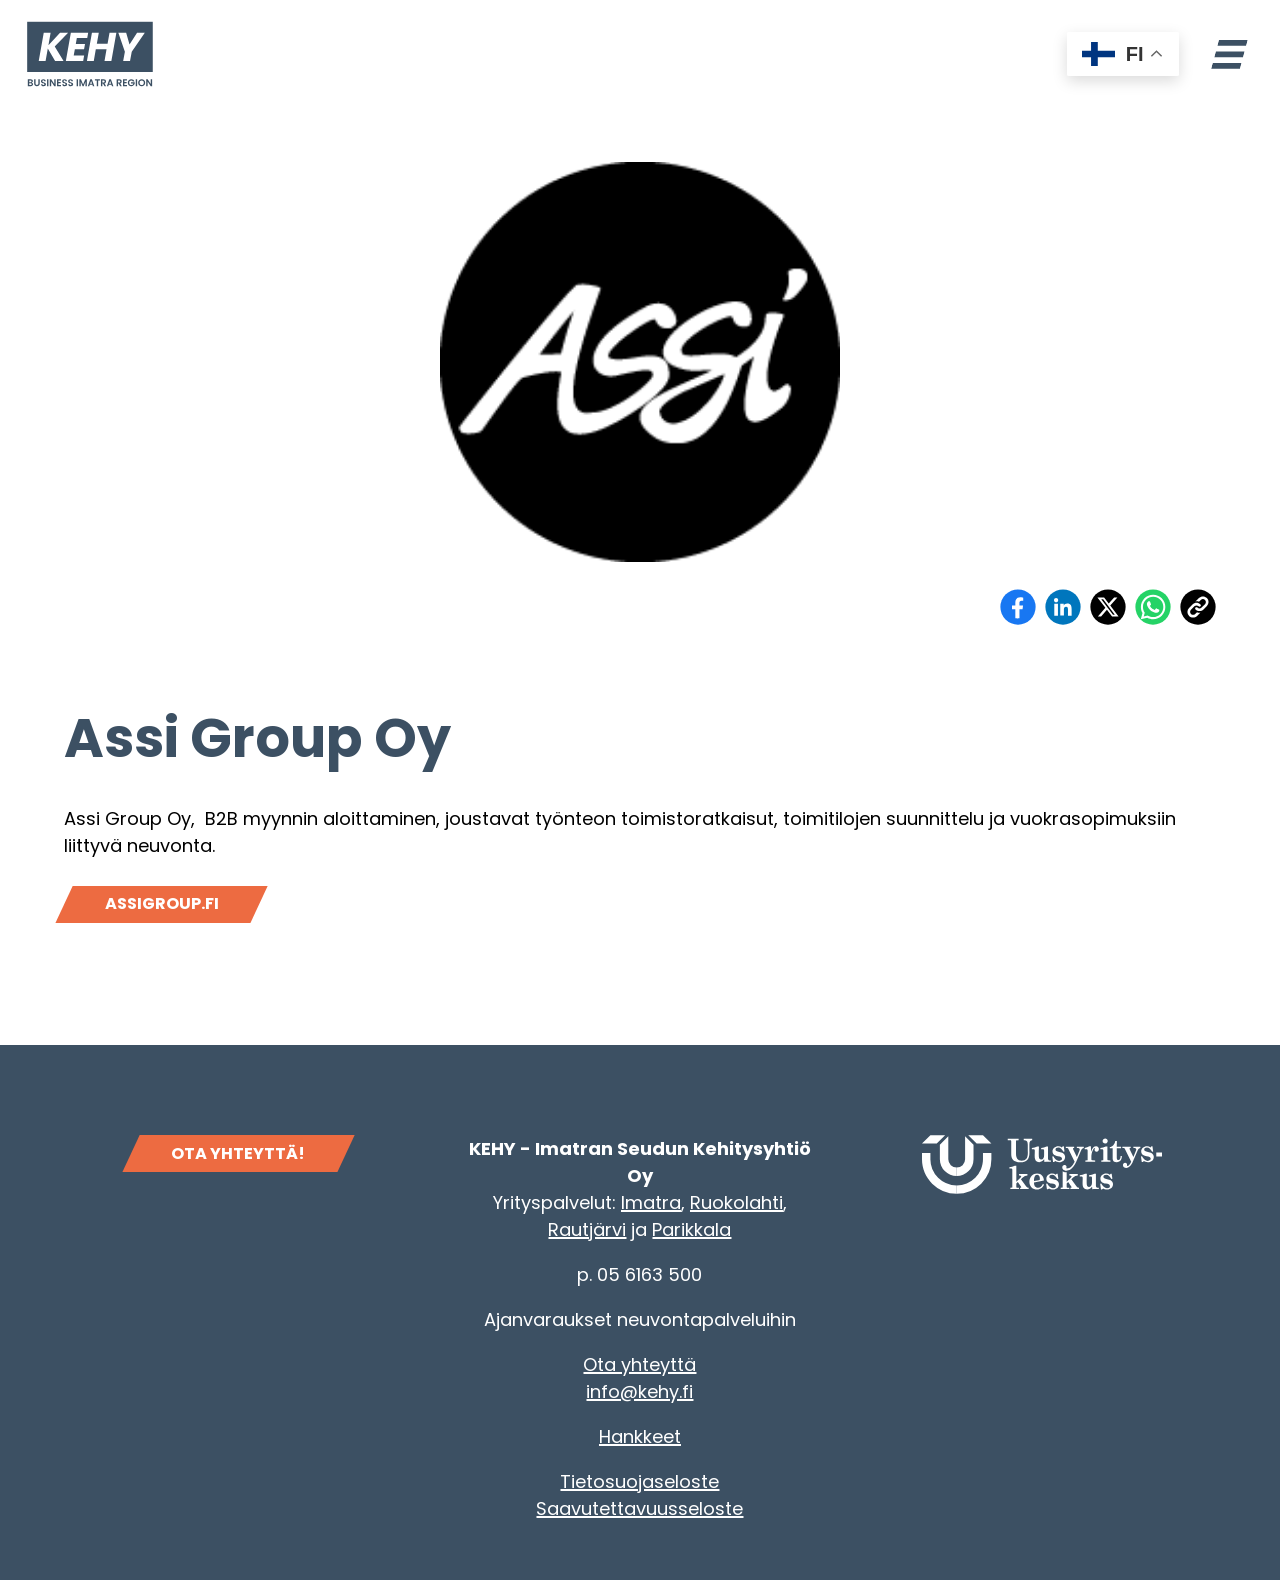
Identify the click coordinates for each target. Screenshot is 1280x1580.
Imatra (651, 1202)
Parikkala (691, 1229)
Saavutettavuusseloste (639, 1508)
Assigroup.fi (162, 903)
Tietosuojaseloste (639, 1481)
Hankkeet (640, 1436)
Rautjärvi (587, 1229)
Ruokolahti (736, 1202)
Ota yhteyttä (639, 1364)
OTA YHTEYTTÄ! (238, 1153)
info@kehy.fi (639, 1391)
